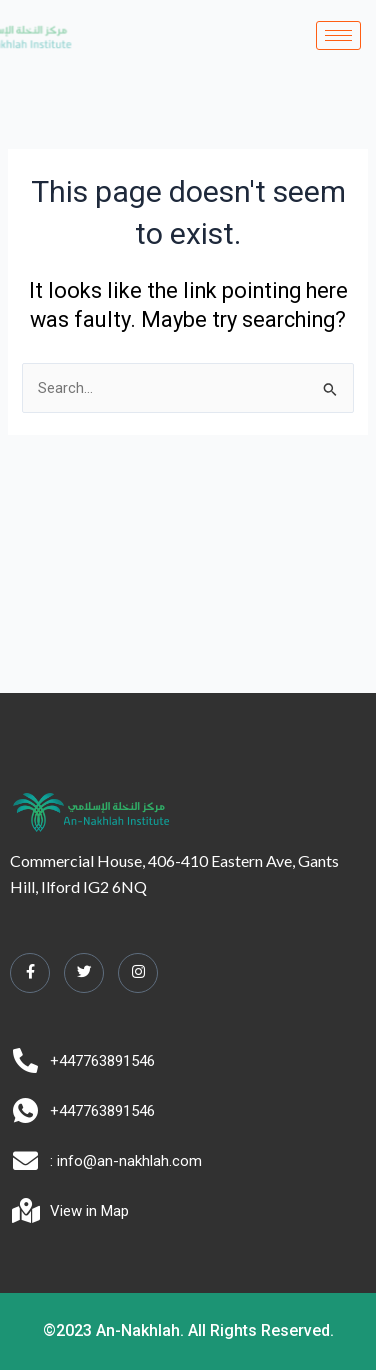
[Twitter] (84, 973)
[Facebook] (30, 973)
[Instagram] (138, 973)
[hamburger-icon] (338, 35)
